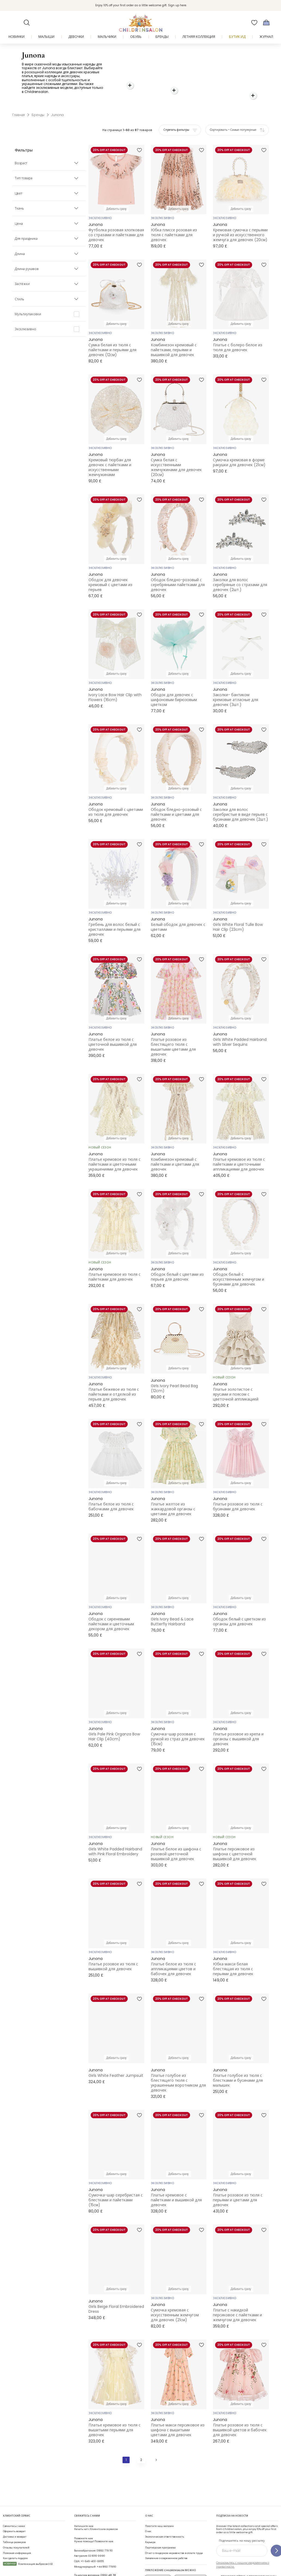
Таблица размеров (14, 2520)
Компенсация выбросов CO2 (28, 2542)
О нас (148, 2509)
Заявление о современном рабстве (166, 2536)
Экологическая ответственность (164, 2515)
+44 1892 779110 (106, 2545)
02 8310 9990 (96, 2534)
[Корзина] (266, 23)
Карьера (150, 2520)
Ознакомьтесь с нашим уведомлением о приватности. (242, 2543)
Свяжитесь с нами (14, 2504)
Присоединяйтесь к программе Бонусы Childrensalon (246, 2556)
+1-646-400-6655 (92, 2539)
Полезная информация (17, 2531)
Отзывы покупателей (16, 2525)
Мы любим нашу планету (237, 2565)
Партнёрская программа (160, 2525)
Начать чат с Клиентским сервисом (96, 2505)
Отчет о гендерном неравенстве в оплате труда (174, 2531)
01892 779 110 (105, 2528)
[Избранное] (254, 23)
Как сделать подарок (15, 2536)
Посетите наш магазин (159, 2504)
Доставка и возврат (14, 2515)
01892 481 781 (108, 2553)
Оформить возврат (14, 2509)
